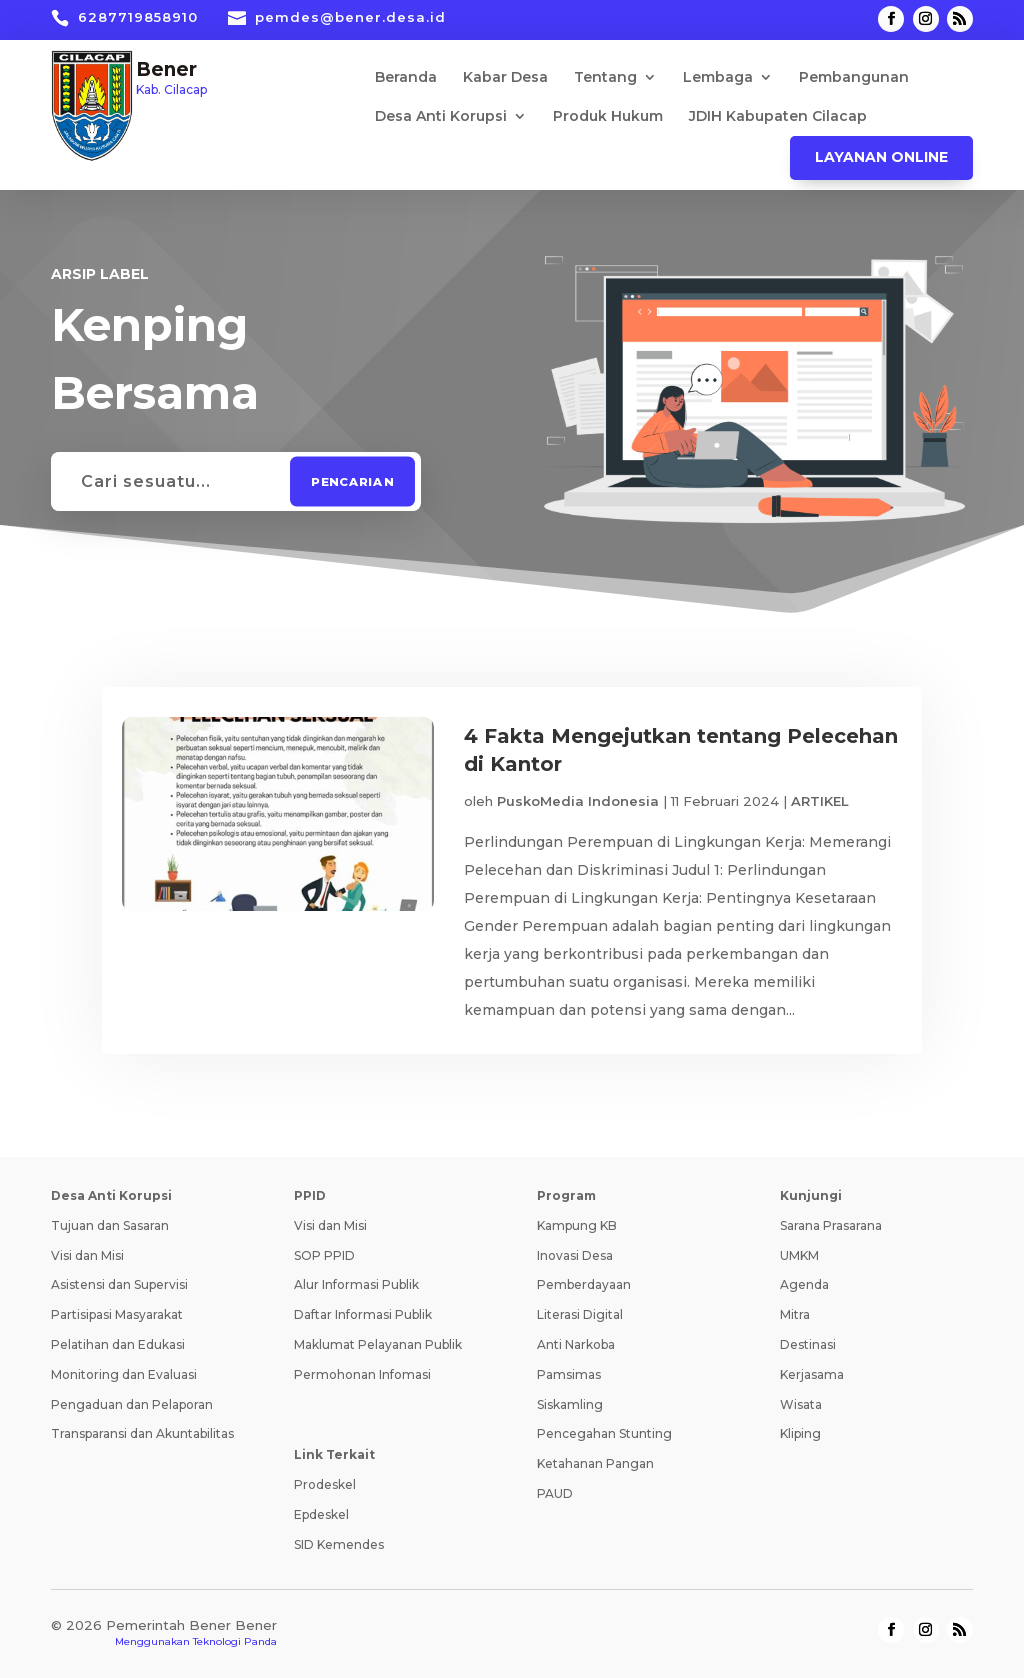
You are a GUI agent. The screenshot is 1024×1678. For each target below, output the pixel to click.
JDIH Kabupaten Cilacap (778, 117)
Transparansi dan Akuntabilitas (142, 1433)
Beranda (406, 78)
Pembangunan (854, 78)
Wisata (801, 1404)
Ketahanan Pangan (595, 1463)
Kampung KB (577, 1225)
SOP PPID (324, 1255)
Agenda (804, 1284)
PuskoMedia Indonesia (578, 801)
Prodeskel (325, 1484)
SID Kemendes (339, 1544)
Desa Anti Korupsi (441, 117)
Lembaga (718, 78)
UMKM (799, 1255)
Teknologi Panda (235, 1641)
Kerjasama (812, 1374)
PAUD (555, 1493)
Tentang (605, 78)
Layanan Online (881, 157)
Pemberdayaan (584, 1284)
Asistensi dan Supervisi (119, 1284)
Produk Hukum (608, 117)
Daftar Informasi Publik (363, 1314)
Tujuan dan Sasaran (110, 1225)
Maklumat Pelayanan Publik (378, 1344)
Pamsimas (569, 1374)
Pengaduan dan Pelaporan (132, 1404)
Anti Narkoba (576, 1344)
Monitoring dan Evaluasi (124, 1374)
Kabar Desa (505, 78)
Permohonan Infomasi (362, 1374)
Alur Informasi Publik (356, 1284)
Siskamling (570, 1404)
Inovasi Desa (575, 1255)
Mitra (795, 1314)
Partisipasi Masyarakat (117, 1314)
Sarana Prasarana (831, 1225)
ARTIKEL (820, 801)
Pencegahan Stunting (604, 1433)
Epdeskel (321, 1514)
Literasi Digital (580, 1314)
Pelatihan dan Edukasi (118, 1344)
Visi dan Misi (87, 1255)
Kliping (800, 1433)
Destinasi (808, 1344)
